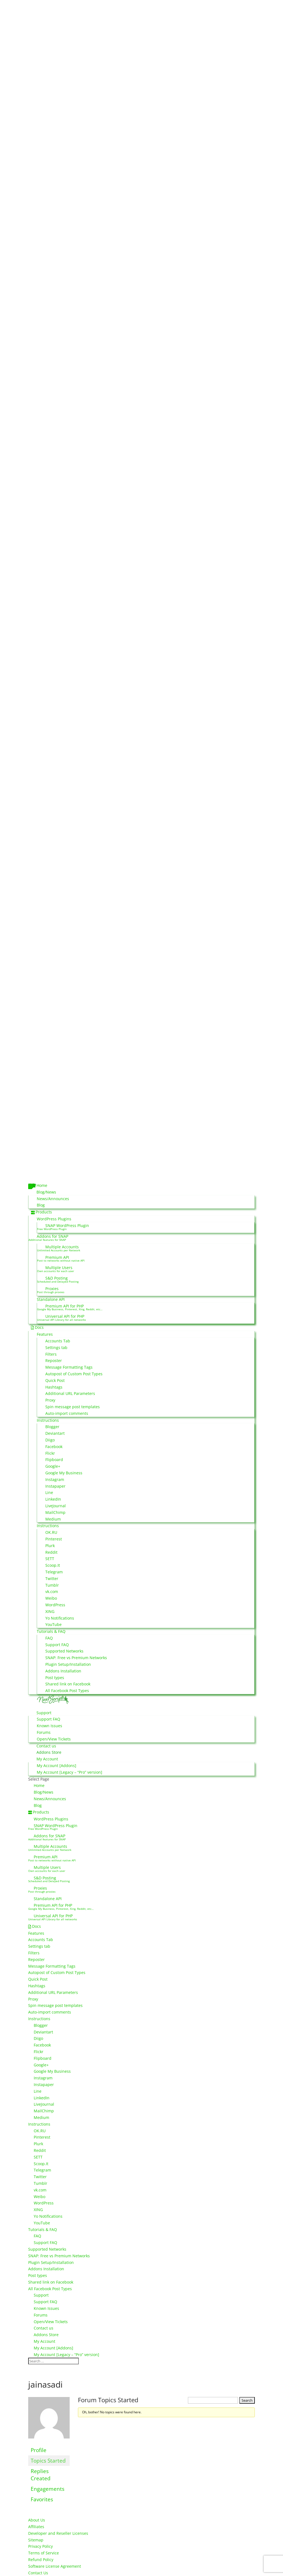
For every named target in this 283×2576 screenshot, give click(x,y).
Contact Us (38, 2572)
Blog (41, 1205)
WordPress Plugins (54, 1218)
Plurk (50, 1545)
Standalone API (51, 1299)
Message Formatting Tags (69, 1367)
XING (49, 1611)
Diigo (50, 1440)
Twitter (51, 1578)
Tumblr (52, 1585)
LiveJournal (55, 1505)
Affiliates (36, 2526)
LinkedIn (53, 1499)
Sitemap (35, 2540)
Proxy (50, 1400)
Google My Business (63, 1472)
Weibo (51, 1598)
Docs (39, 1327)
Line (49, 1492)
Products (44, 1212)
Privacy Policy (40, 2546)
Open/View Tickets (54, 1739)
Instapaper (55, 1486)
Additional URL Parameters (70, 1393)
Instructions (48, 1420)
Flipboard (54, 1459)
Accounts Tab (57, 1340)
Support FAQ (57, 1644)
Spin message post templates (72, 1406)
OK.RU (51, 1532)
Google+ (52, 1466)
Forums (44, 1732)
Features (45, 1334)
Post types (54, 1677)
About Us (36, 2520)
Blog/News (46, 1192)
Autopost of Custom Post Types (74, 1373)
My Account (47, 1759)
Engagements (47, 2488)
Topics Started (48, 2460)
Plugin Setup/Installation (68, 1664)
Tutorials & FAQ (51, 1631)
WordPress (55, 1604)
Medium (53, 1519)
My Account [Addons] (56, 1765)
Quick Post (55, 1380)
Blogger (52, 1426)
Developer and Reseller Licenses (58, 2533)
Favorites (42, 2499)
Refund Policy (40, 2559)
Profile (38, 2450)
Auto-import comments (66, 1413)
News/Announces (53, 1198)
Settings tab (56, 1347)
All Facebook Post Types (67, 1690)
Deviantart (55, 1433)
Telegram (54, 1571)
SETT (49, 1558)
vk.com (51, 1591)
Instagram (54, 1479)
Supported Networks (64, 1651)
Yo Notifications (59, 1618)
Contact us (46, 1746)
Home (41, 1185)
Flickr (50, 1453)
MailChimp (55, 1512)
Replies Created (41, 2474)
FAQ (49, 1638)
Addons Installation (63, 1671)
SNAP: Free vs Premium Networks (76, 1657)
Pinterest (53, 1539)
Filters (51, 1354)
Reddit (51, 1552)
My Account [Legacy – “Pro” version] (69, 1772)
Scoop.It (52, 1565)
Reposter (53, 1360)
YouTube (53, 1624)
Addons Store (48, 1752)
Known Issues (49, 1725)
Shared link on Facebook (67, 1684)
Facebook (53, 1446)
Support (43, 1712)
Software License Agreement (54, 2566)
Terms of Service (43, 2553)
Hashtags (53, 1387)
